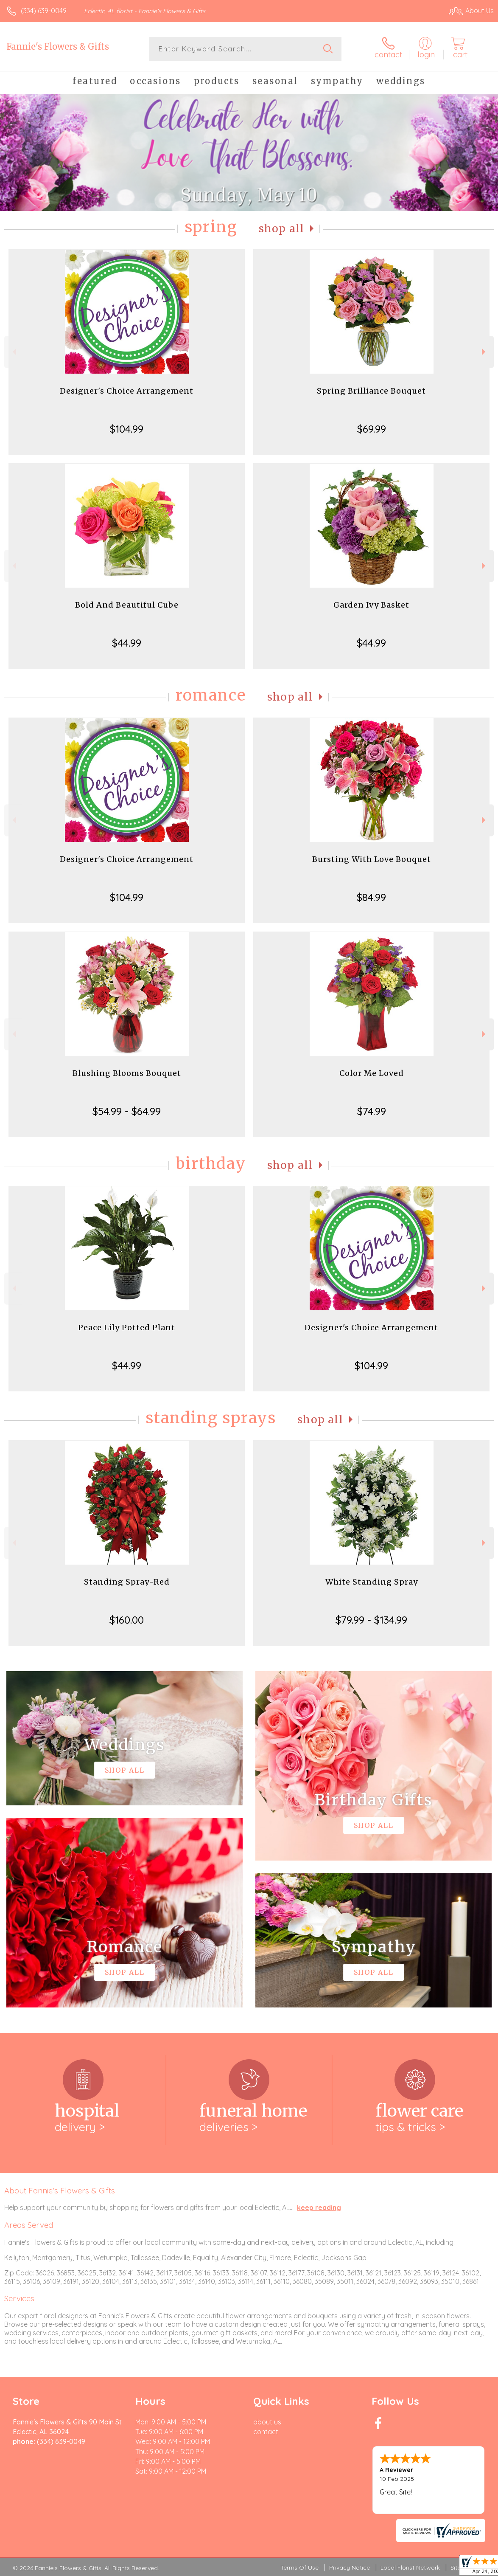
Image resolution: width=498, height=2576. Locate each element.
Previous (13, 352)
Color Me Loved (371, 1073)
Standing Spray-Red (127, 1582)
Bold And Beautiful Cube (127, 605)
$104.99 (126, 428)
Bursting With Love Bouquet (371, 859)
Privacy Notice (349, 2567)
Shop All (282, 228)
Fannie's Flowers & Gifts (57, 46)
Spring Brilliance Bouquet (371, 391)
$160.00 (126, 1619)
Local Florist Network (410, 2567)
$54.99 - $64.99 (126, 1111)
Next (485, 352)
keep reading (319, 2207)
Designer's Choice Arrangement (126, 391)
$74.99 (371, 1111)
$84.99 (371, 897)
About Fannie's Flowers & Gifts (59, 2190)
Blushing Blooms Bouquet (127, 1073)
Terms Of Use (299, 2567)
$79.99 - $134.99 (371, 1619)
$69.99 (371, 428)
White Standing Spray (371, 1582)
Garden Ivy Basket (371, 605)
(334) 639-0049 (44, 10)
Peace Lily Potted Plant (126, 1327)
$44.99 (126, 642)
